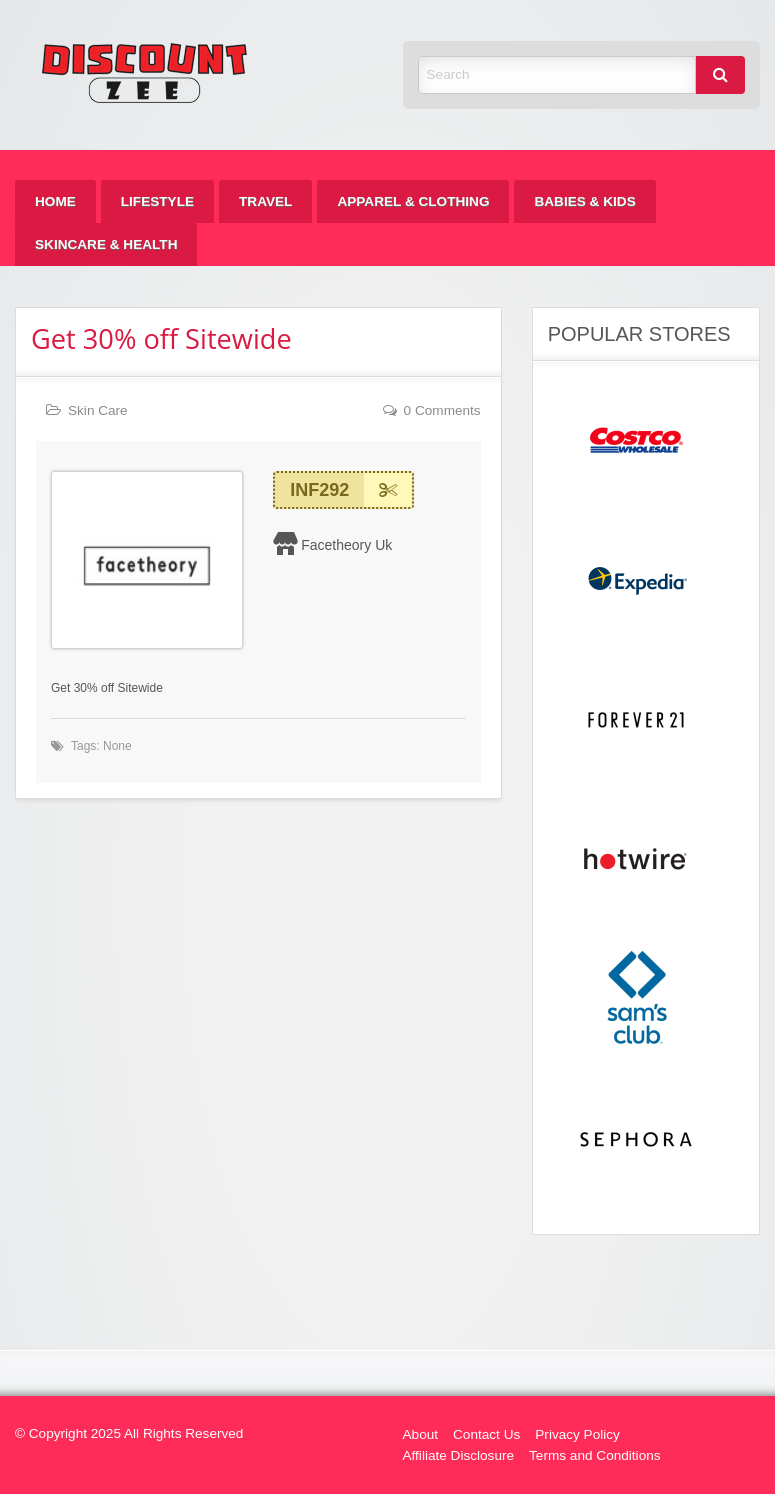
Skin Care (98, 410)
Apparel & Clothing (413, 201)
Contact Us (486, 1434)
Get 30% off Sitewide (161, 338)
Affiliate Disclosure (459, 1455)
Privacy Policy (577, 1434)
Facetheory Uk (346, 545)
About (421, 1434)
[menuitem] (55, 201)
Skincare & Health (106, 244)
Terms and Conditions (594, 1455)
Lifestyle (157, 201)
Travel (265, 201)
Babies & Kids (584, 201)
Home (55, 201)
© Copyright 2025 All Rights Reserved (129, 1433)
